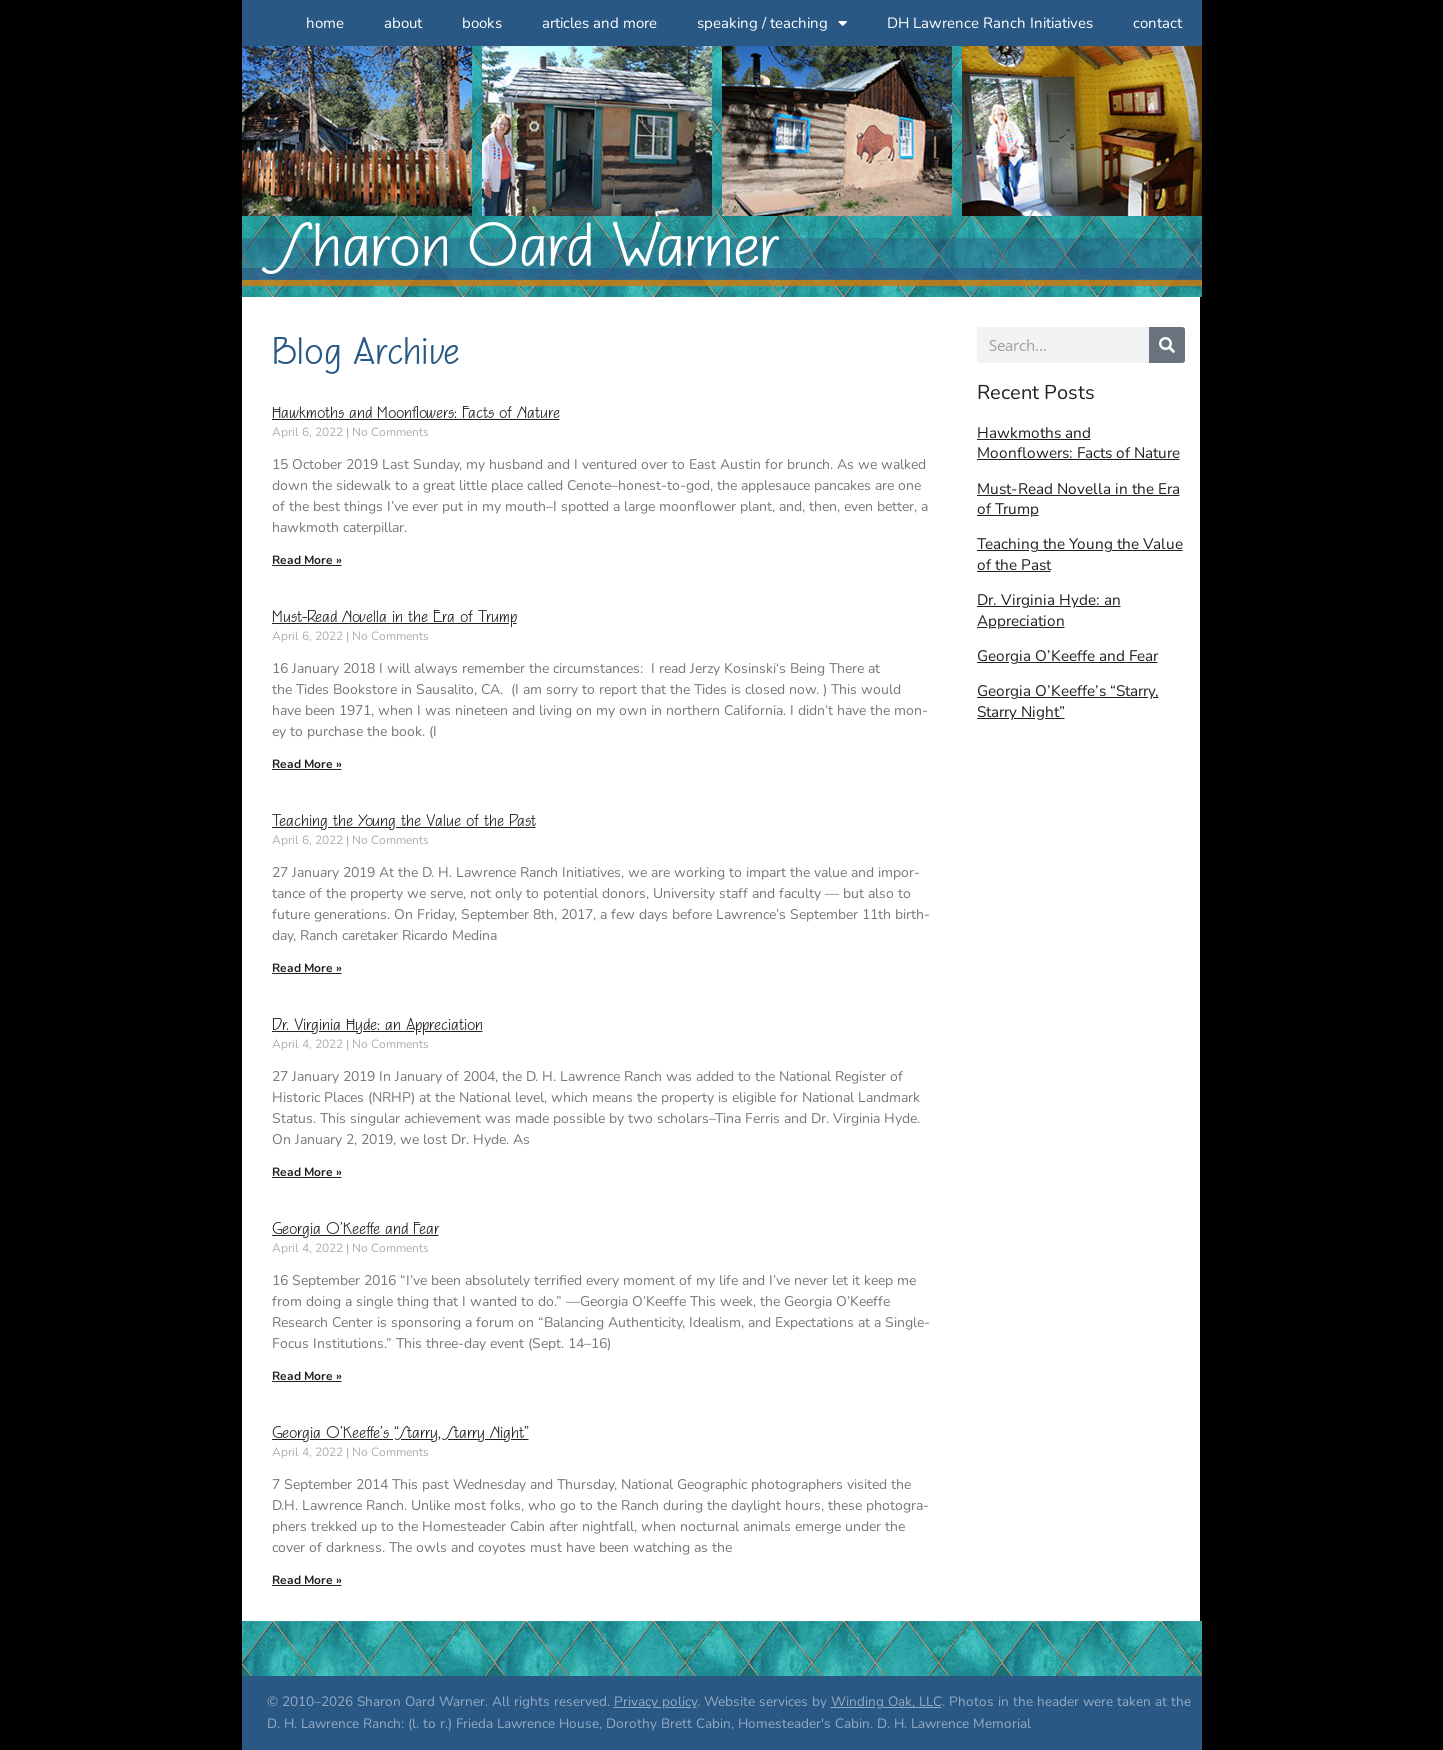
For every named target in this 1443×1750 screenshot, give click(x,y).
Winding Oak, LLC (886, 1701)
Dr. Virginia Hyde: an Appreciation (377, 1025)
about (403, 23)
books (482, 23)
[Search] (1167, 345)
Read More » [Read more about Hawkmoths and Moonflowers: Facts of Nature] (307, 560)
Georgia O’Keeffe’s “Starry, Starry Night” (400, 1433)
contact (1157, 23)
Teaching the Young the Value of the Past (404, 821)
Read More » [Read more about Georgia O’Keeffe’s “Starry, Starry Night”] (307, 1580)
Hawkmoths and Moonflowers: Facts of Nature (416, 413)
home (325, 23)
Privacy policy (655, 1701)
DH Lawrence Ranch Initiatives (990, 23)
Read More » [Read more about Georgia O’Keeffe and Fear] (307, 1376)
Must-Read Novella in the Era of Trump (394, 617)
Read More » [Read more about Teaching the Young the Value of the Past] (307, 968)
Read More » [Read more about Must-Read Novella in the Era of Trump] (307, 764)
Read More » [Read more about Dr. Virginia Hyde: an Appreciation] (307, 1172)
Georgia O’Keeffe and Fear (355, 1229)
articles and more (599, 23)
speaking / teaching (772, 23)
